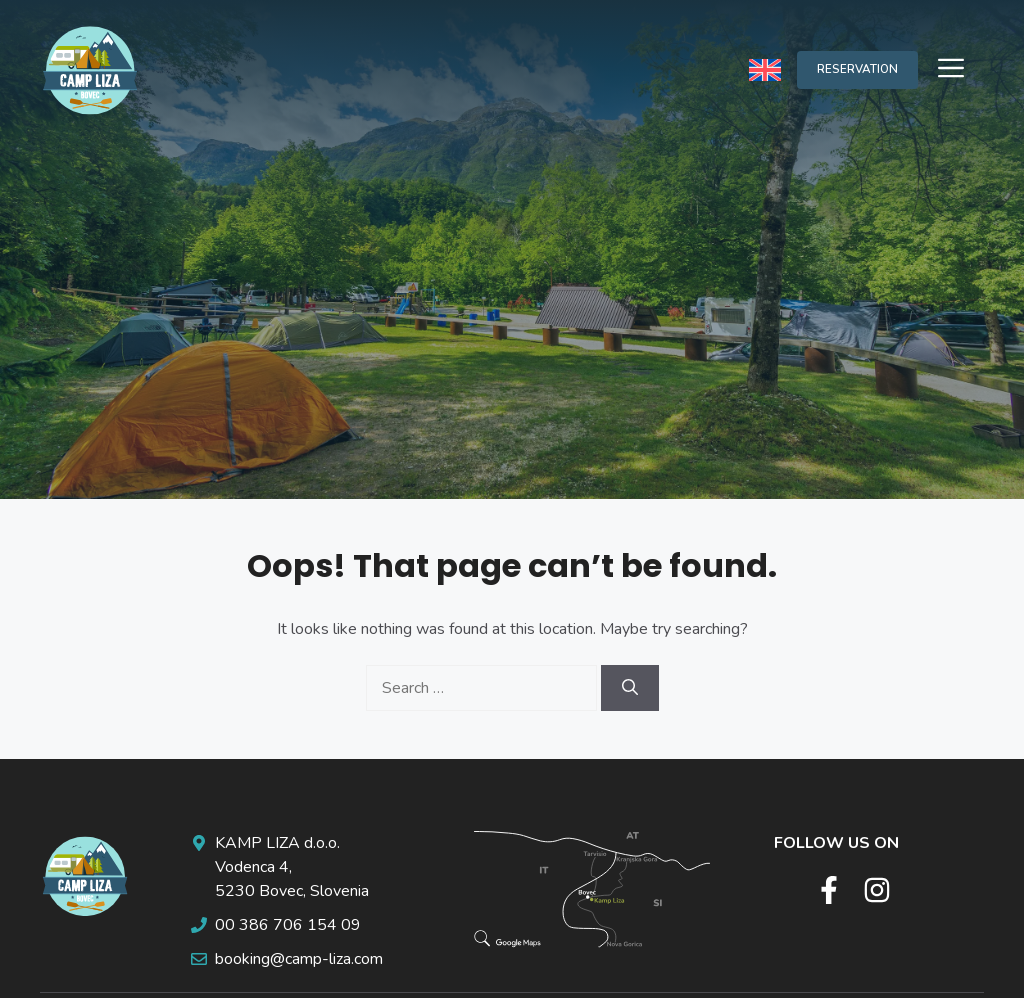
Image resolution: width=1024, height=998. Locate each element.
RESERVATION (857, 69)
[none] (765, 69)
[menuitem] (765, 69)
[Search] (630, 688)
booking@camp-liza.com (299, 959)
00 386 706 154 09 (288, 925)
